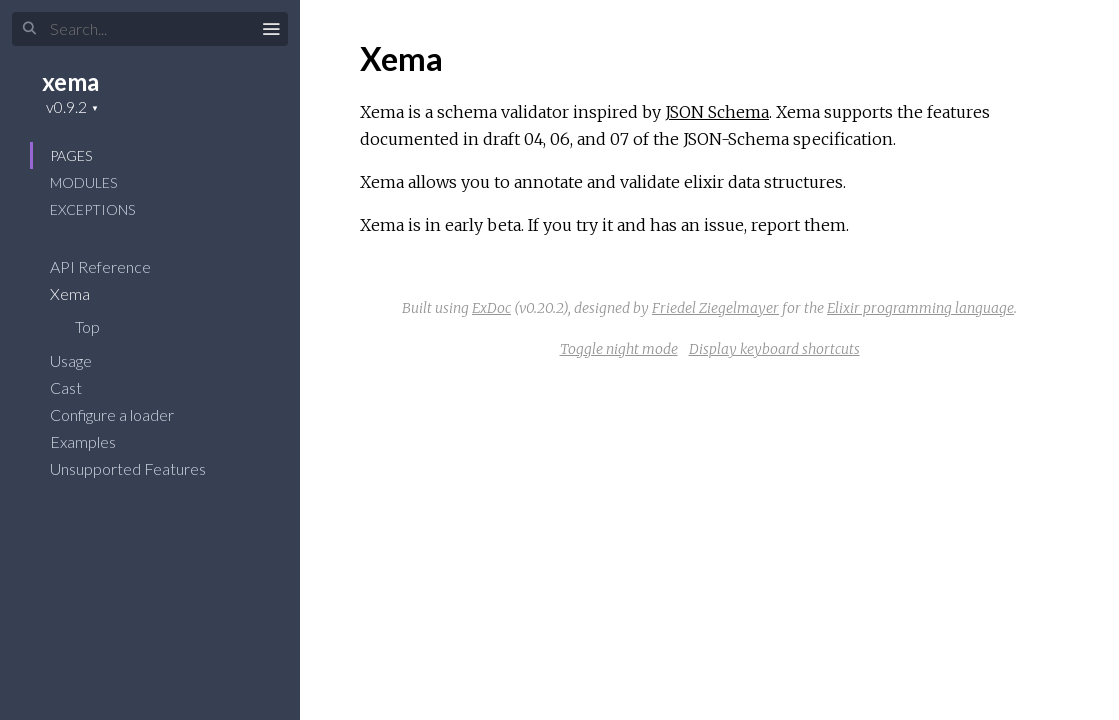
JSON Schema (717, 112)
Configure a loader (125, 414)
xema (70, 81)
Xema (83, 293)
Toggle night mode (619, 349)
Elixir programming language (920, 308)
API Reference (113, 266)
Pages (71, 155)
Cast (79, 387)
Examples (96, 441)
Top (87, 326)
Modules (83, 182)
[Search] (150, 29)
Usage (84, 360)
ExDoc (491, 308)
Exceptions (92, 209)
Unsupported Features (141, 468)
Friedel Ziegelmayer (715, 308)
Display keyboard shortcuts (774, 349)
